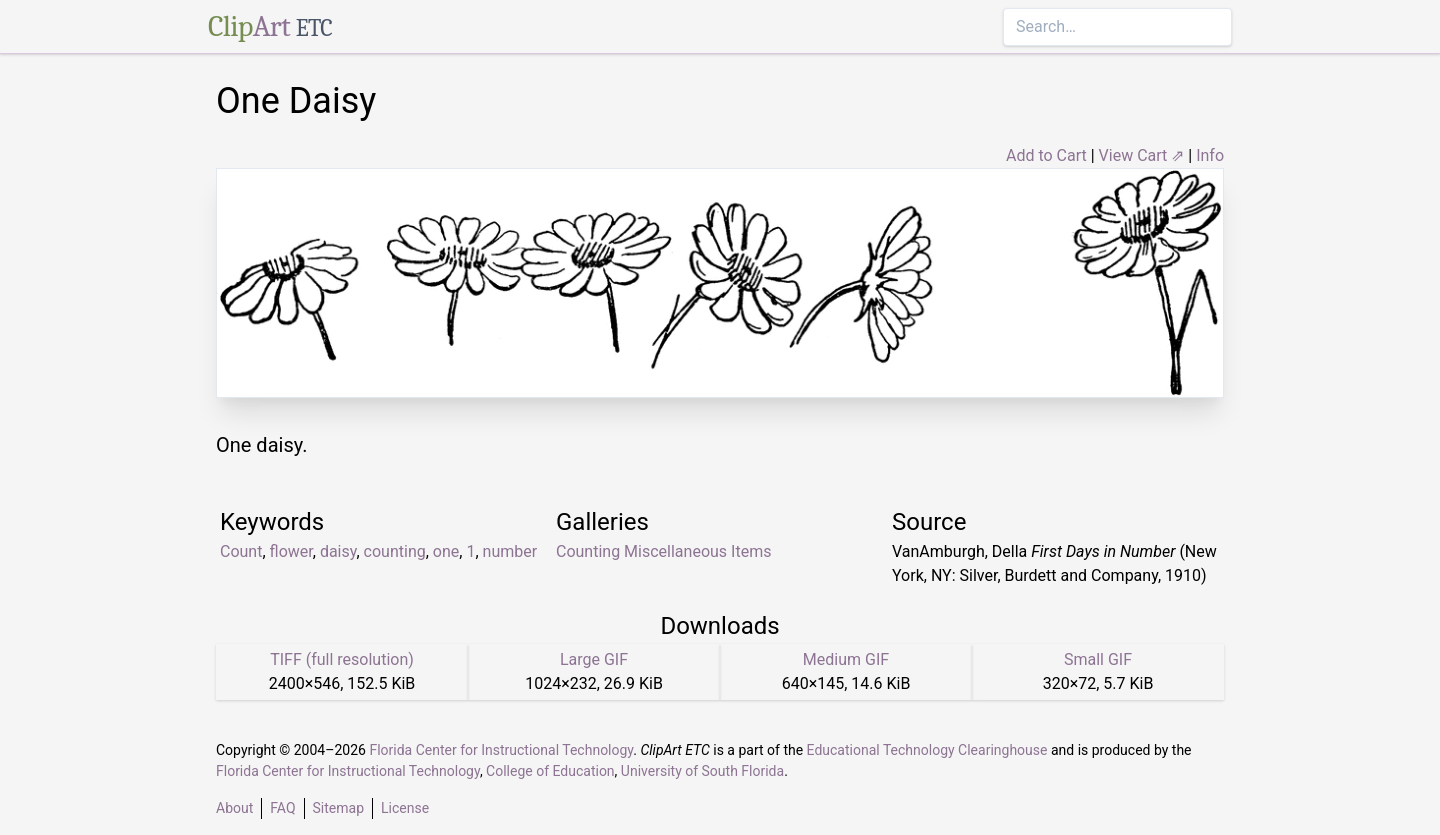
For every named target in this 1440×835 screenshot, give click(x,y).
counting (395, 551)
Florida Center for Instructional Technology (501, 750)
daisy (338, 551)
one (446, 551)
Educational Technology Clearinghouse (927, 750)
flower (291, 551)
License (405, 808)
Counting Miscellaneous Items (663, 551)
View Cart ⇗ (1142, 155)
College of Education (550, 771)
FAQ (282, 808)
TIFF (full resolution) (342, 659)
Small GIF (1098, 659)
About (234, 808)
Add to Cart (1046, 155)
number (510, 551)
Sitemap (338, 808)
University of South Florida (702, 771)
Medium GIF (846, 659)
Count (241, 551)
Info (1210, 155)
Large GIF (594, 659)
